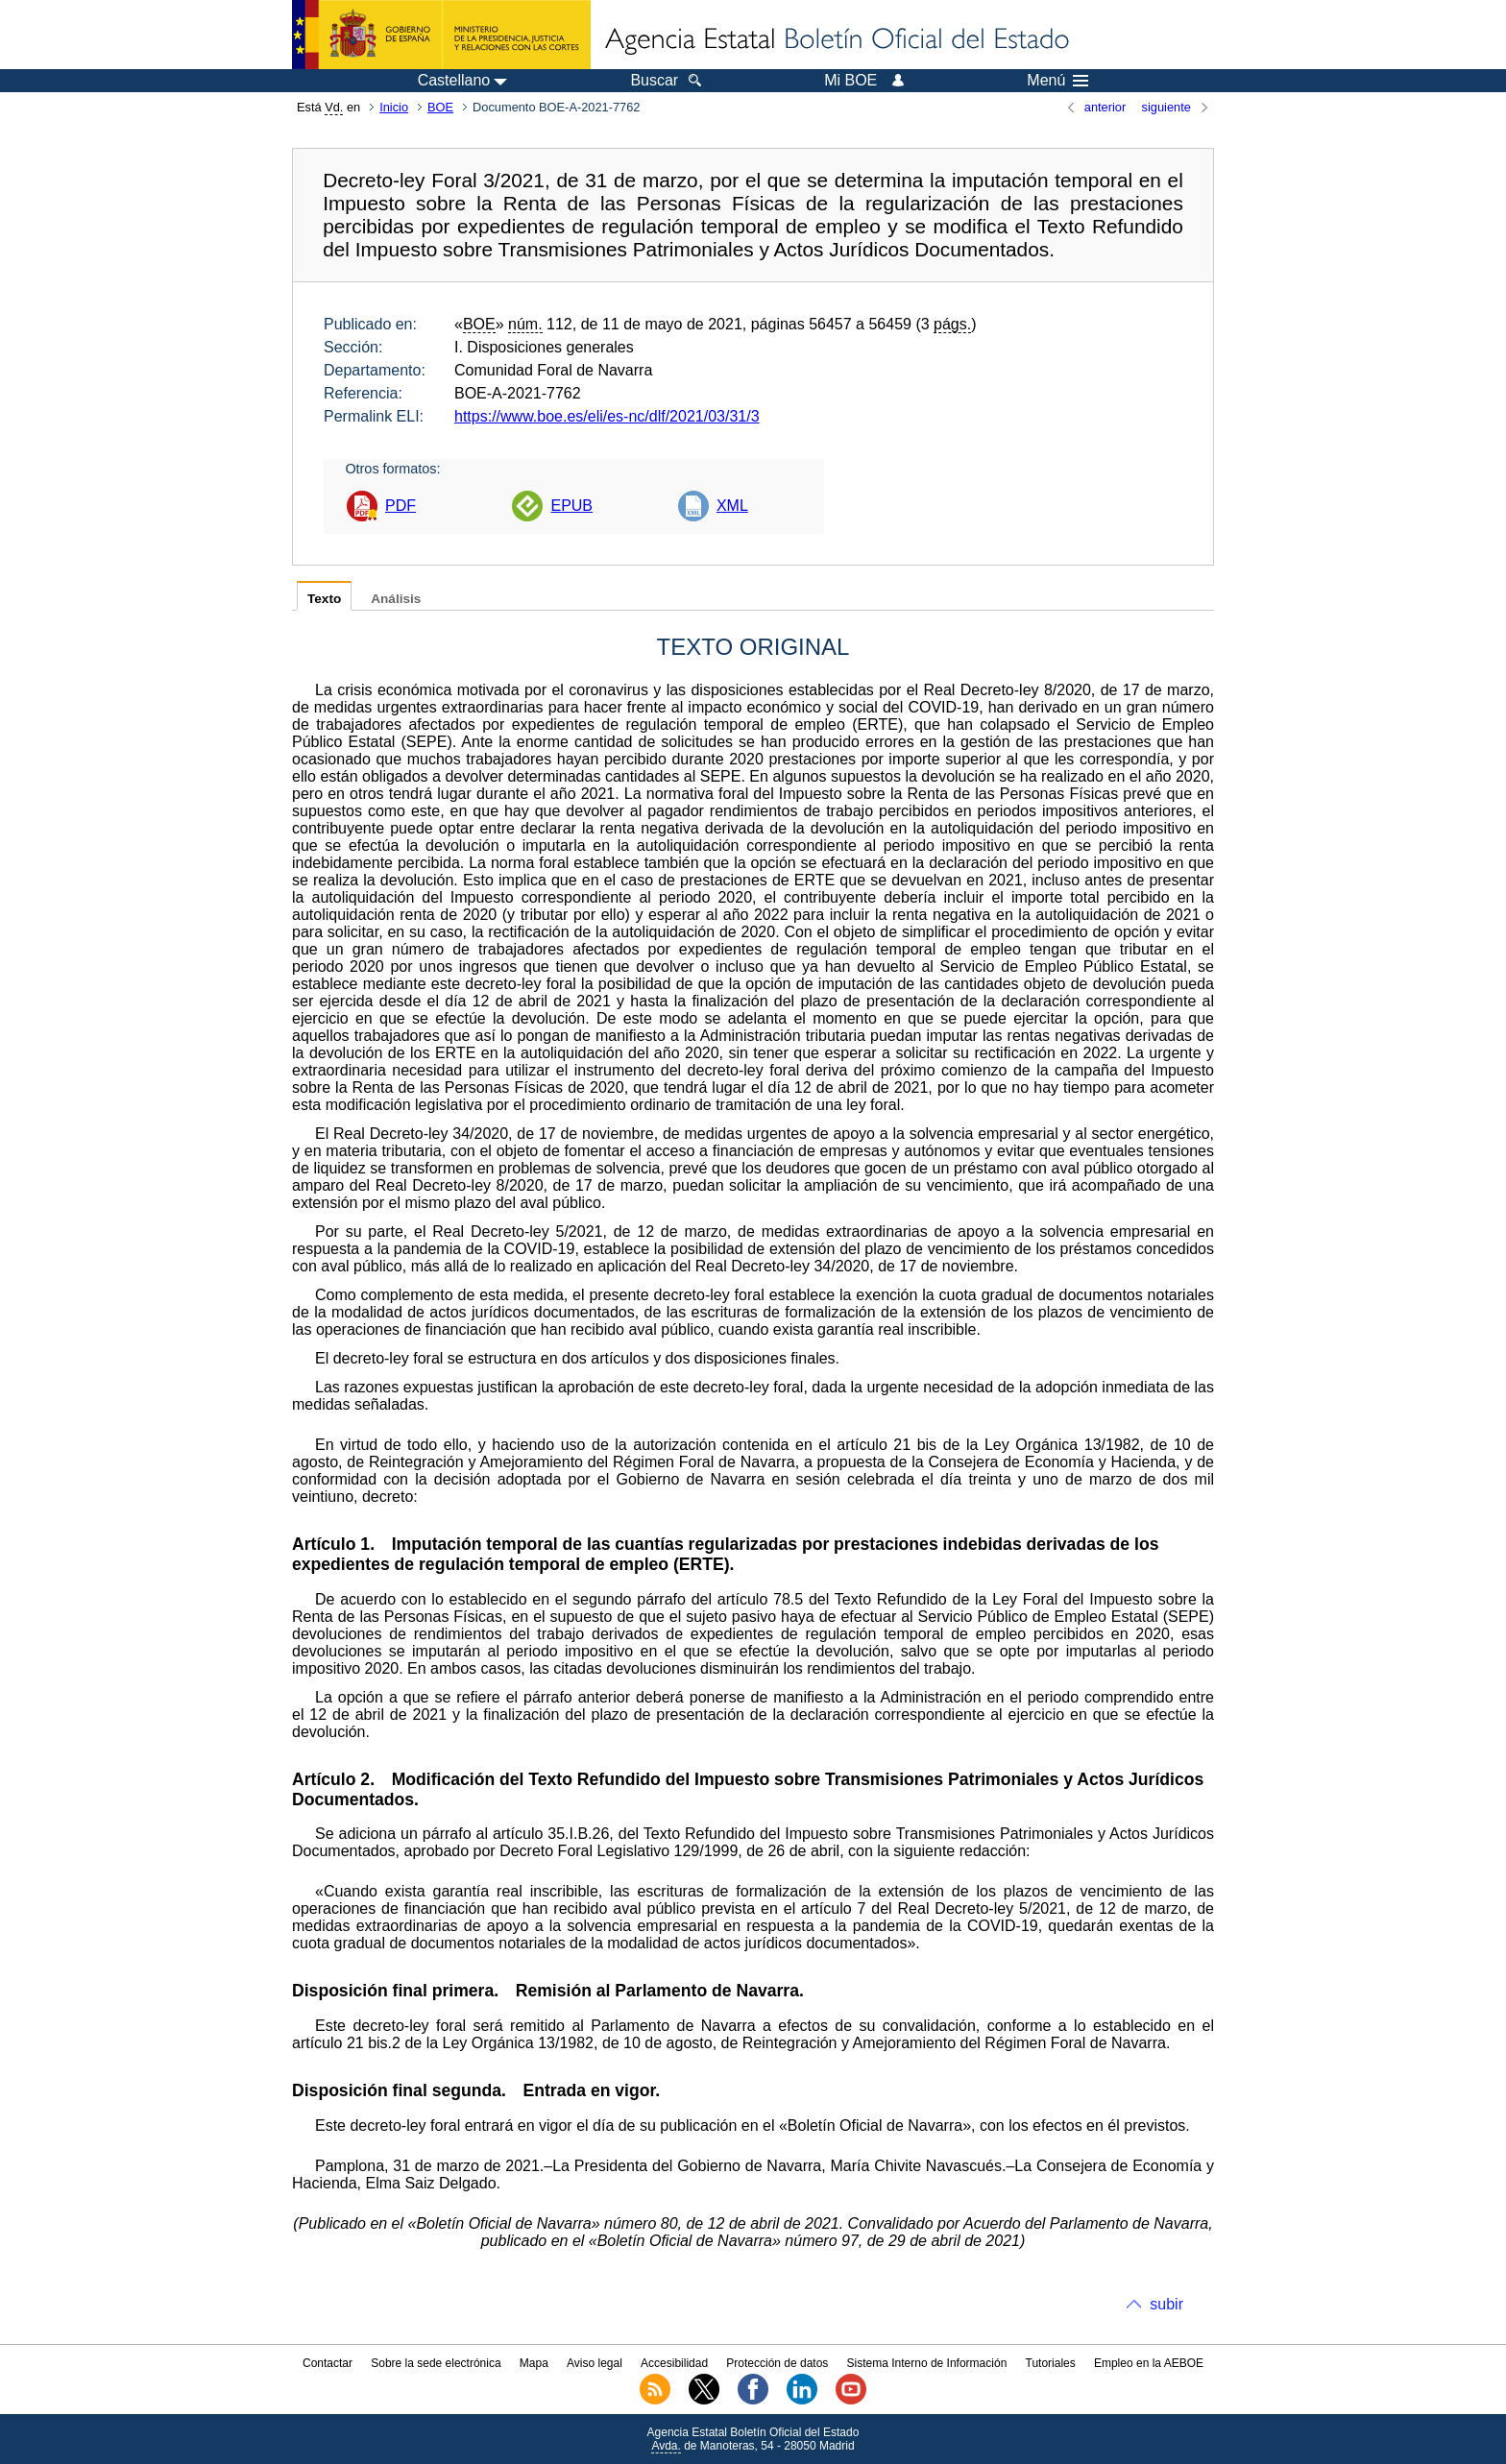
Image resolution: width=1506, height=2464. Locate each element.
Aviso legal (594, 2363)
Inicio (393, 107)
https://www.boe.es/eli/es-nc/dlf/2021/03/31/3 (607, 416)
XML (732, 505)
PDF (400, 505)
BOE (440, 107)
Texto (324, 599)
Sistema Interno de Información (927, 2363)
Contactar (327, 2363)
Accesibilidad (674, 2363)
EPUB (571, 505)
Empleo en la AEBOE (1148, 2363)
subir (1166, 2304)
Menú (1057, 80)
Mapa (534, 2363)
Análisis (396, 599)
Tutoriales (1051, 2363)
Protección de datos (777, 2363)
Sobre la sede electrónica (435, 2363)
